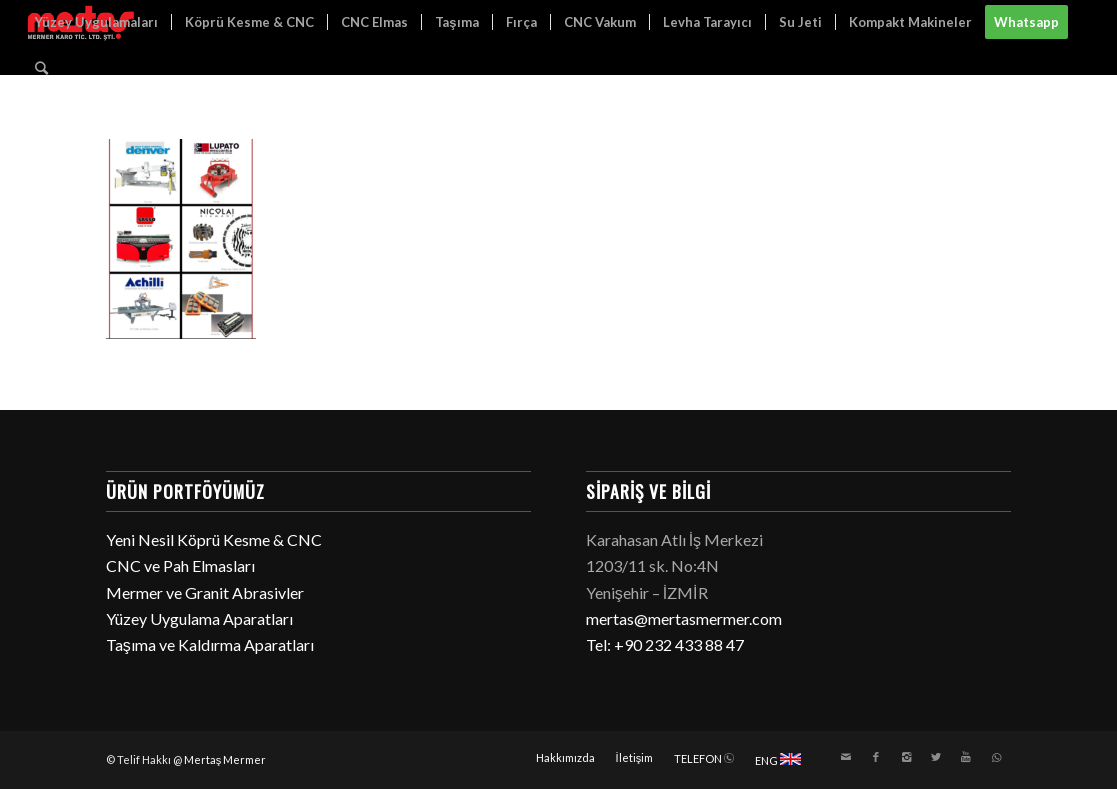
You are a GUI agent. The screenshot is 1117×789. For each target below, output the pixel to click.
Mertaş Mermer (225, 759)
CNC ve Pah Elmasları (180, 565)
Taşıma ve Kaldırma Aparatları (210, 644)
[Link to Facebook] (876, 757)
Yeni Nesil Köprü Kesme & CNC (214, 539)
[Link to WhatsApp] (996, 757)
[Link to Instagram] (906, 757)
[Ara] (41, 67)
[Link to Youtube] (966, 757)
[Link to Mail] (846, 757)
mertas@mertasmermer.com (684, 618)
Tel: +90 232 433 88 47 (665, 644)
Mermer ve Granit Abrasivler (205, 592)
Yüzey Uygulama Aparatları (199, 618)
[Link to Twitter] (936, 757)
